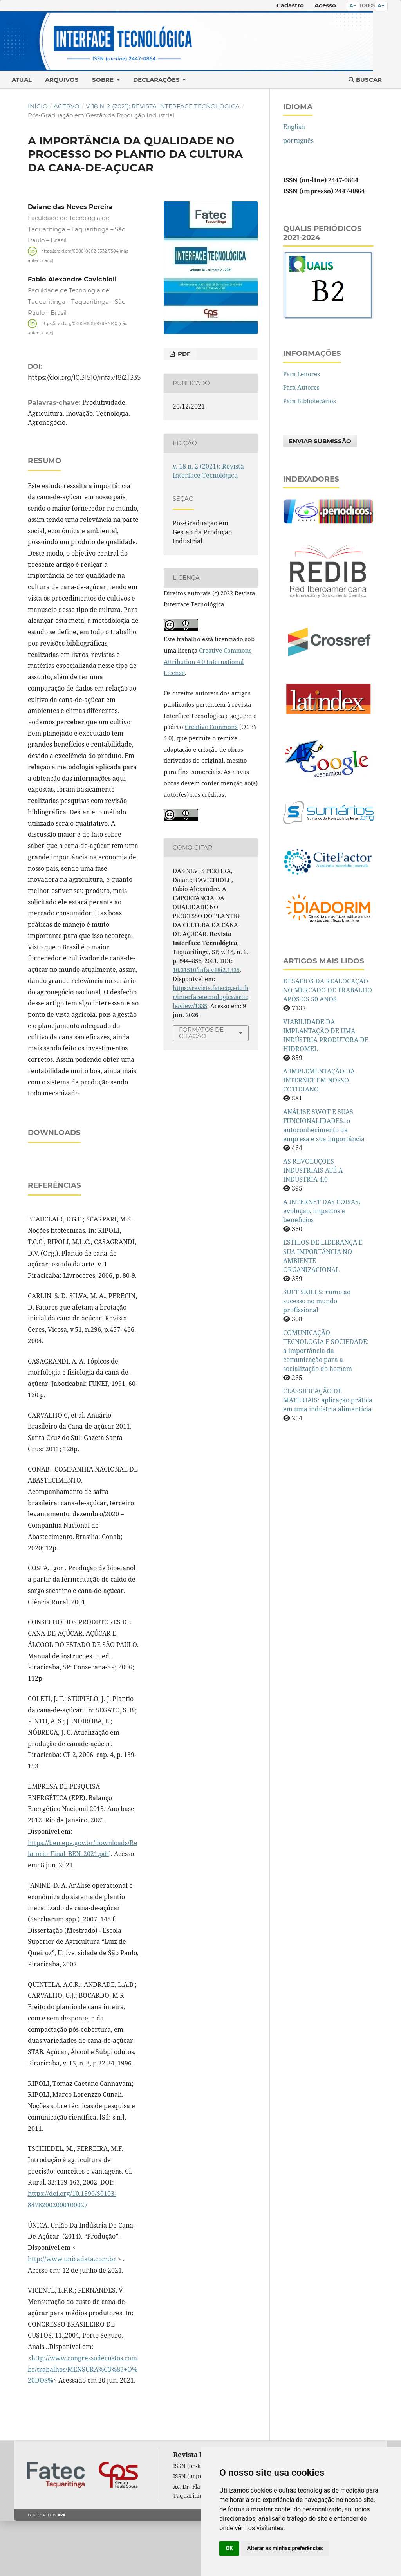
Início (38, 106)
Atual (22, 79)
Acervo (66, 106)
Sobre (103, 79)
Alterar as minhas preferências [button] (285, 2548)
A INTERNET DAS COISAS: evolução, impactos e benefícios (322, 1211)
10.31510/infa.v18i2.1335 (206, 970)
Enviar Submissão (320, 441)
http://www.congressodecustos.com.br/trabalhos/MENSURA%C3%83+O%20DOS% (83, 2424)
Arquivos (62, 79)
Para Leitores (301, 374)
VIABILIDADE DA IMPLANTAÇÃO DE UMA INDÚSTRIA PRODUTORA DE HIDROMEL (325, 1035)
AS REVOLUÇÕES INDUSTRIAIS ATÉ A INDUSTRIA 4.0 (313, 1170)
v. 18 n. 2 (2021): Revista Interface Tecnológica (163, 106)
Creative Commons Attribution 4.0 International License (208, 661)
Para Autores (301, 387)
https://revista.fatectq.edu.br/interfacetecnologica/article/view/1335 (210, 997)
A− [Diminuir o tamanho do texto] (352, 6)
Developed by (47, 2570)
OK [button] (229, 2548)
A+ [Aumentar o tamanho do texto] (381, 6)
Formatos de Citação (201, 1033)
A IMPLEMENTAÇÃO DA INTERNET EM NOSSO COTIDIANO (319, 1080)
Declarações (157, 79)
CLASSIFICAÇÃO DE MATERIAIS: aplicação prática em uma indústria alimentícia (327, 1400)
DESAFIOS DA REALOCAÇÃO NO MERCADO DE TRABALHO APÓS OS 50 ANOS (327, 990)
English (294, 127)
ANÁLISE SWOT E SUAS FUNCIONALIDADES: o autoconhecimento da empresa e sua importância (324, 1125)
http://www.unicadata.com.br (72, 2314)
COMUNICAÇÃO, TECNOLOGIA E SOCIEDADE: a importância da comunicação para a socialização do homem (326, 1350)
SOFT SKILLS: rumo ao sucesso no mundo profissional (316, 1301)
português (298, 140)
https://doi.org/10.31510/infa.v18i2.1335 (84, 377)
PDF (183, 353)
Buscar (365, 79)
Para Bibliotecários (309, 401)
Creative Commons (211, 727)
